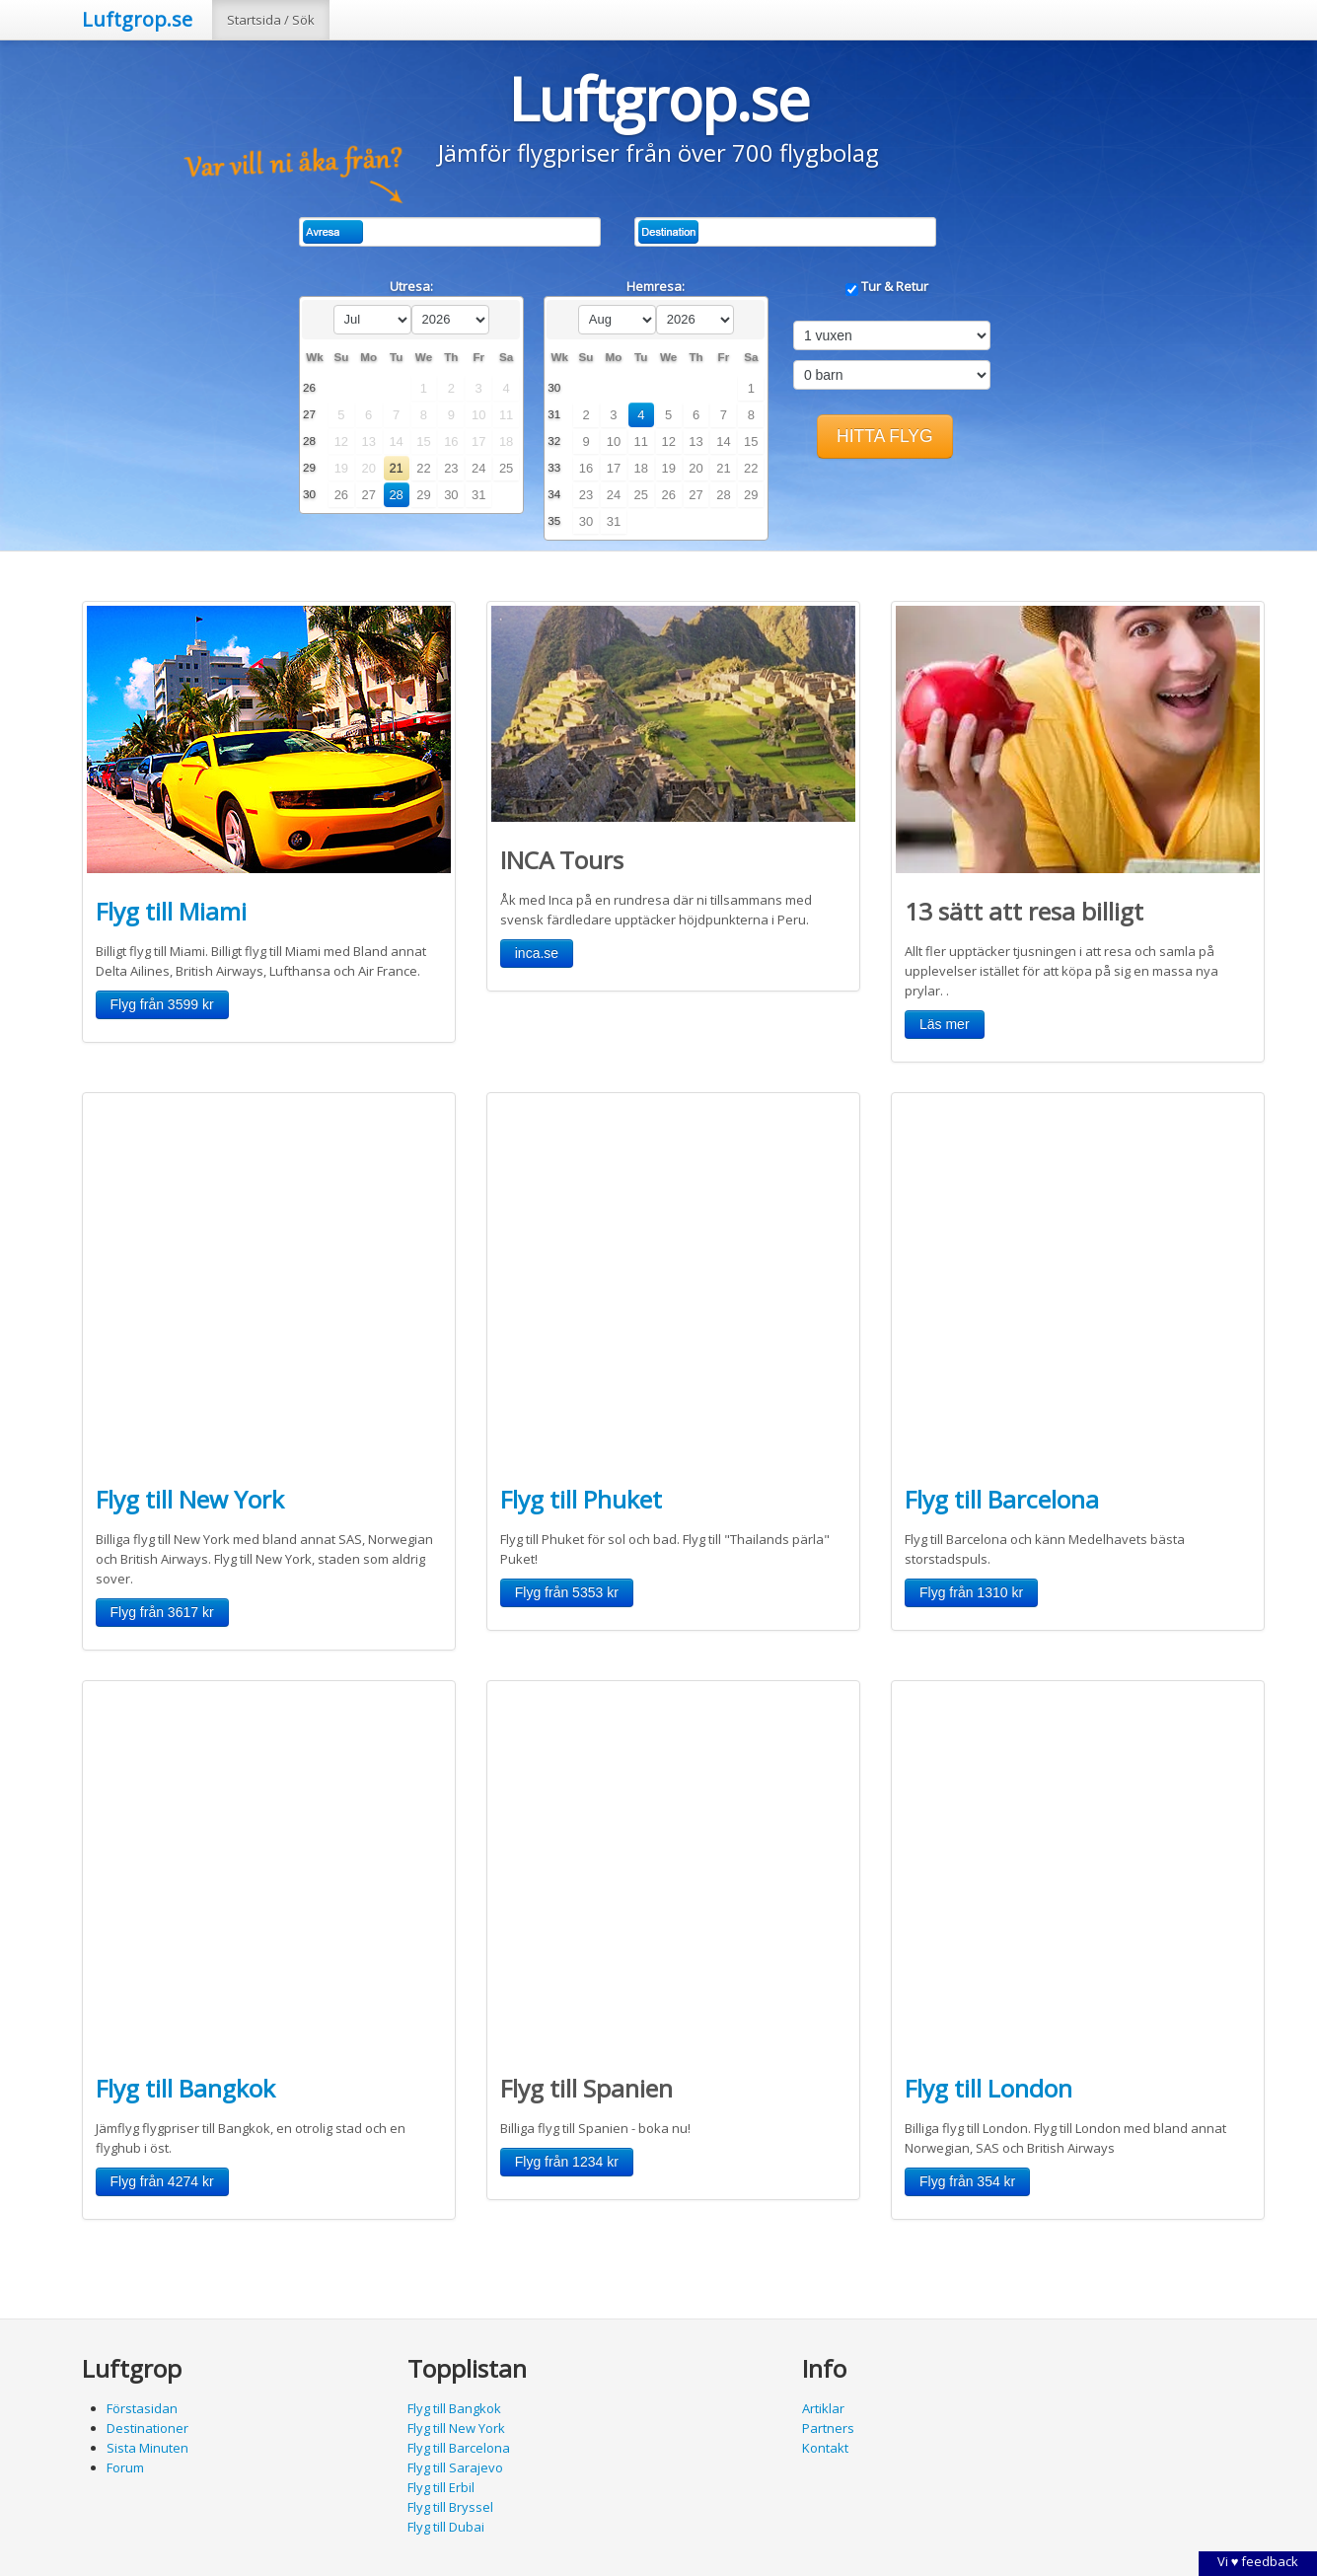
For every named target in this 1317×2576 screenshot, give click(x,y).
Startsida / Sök (271, 20)
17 (614, 468)
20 (695, 468)
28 (395, 494)
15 (751, 441)
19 (668, 468)
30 (451, 494)
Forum (125, 2467)
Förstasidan (142, 2408)
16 (586, 468)
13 (695, 441)
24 (478, 468)
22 (423, 468)
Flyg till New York (190, 1499)
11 (641, 441)
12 (668, 441)
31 (478, 494)
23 (451, 468)
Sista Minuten (147, 2448)
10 (614, 441)
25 (506, 468)
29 (423, 494)
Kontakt (825, 2448)
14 (723, 441)
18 (641, 468)
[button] (885, 436)
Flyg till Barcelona (1002, 1499)
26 (341, 494)
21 (395, 468)
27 (369, 494)
